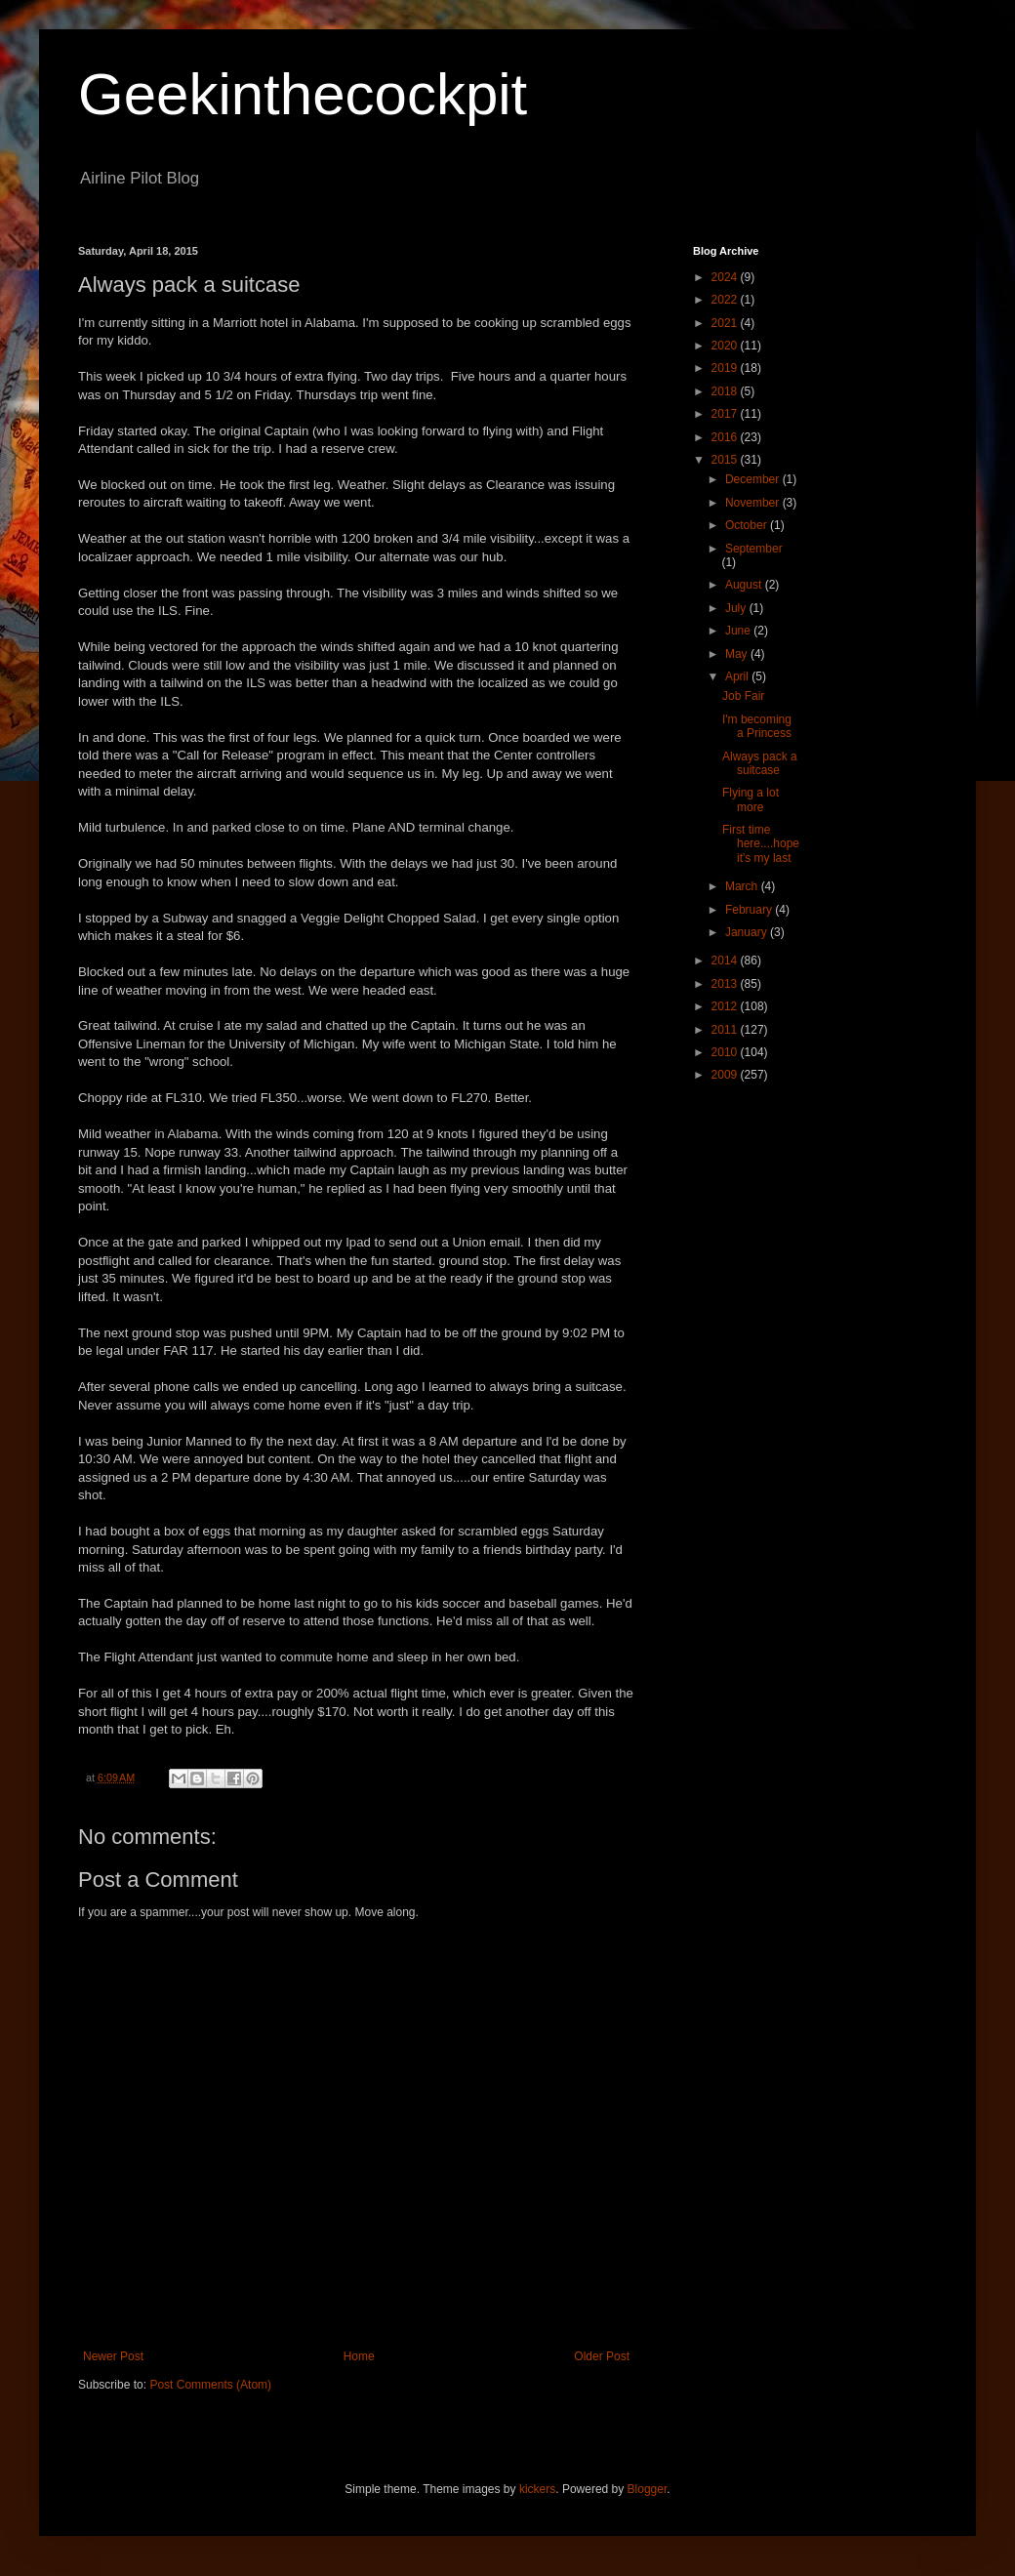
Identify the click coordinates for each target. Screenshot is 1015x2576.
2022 (726, 300)
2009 (726, 1075)
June (739, 630)
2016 (726, 437)
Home (359, 2356)
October (747, 525)
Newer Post (113, 2356)
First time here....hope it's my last (760, 844)
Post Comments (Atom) (210, 2385)
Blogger (648, 2489)
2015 (726, 460)
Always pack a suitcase (759, 763)
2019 (726, 368)
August (745, 585)
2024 (726, 277)
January (747, 932)
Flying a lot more (750, 799)
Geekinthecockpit (302, 94)
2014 (726, 960)
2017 (726, 414)
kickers (537, 2489)
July (737, 608)
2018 (726, 391)
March (743, 886)
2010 (726, 1052)
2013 (726, 984)
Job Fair (743, 696)
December (754, 479)
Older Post (601, 2356)
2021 (726, 323)
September (754, 548)
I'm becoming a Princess (757, 726)
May (738, 654)
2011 (726, 1030)
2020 (726, 345)
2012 (726, 1006)
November (754, 503)
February (750, 910)
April (738, 676)
